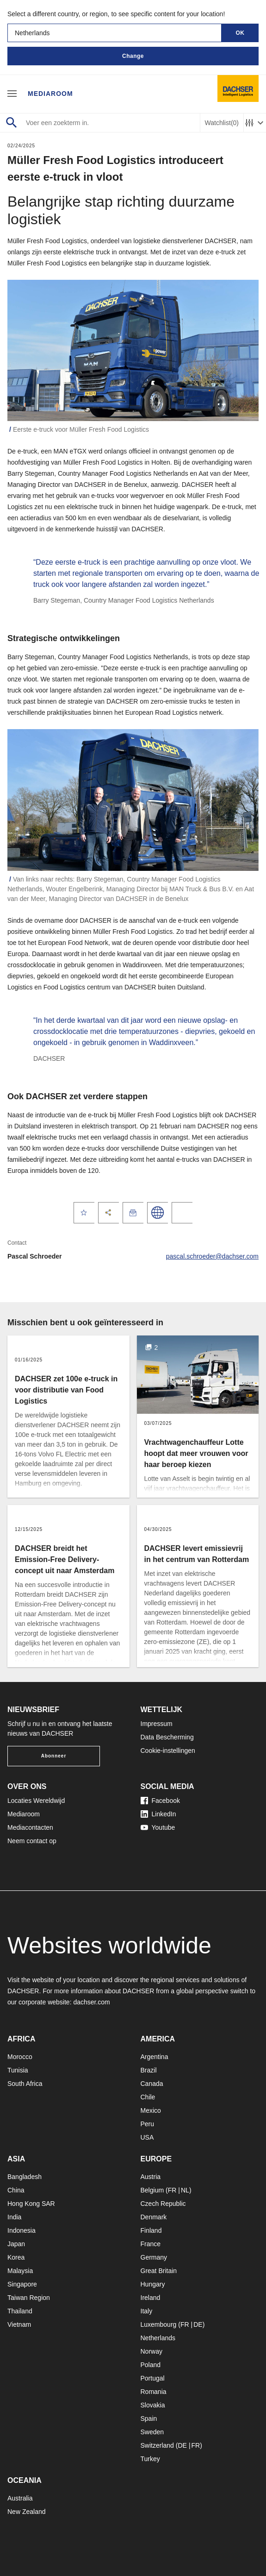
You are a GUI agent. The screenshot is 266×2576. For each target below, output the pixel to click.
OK (240, 33)
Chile (148, 2097)
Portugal (153, 2378)
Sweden (152, 2432)
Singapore (22, 2284)
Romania (154, 2391)
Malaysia (20, 2270)
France (151, 2244)
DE (197, 2324)
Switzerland (157, 2445)
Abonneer (54, 1755)
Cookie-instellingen (168, 1750)
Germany (154, 2257)
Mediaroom (50, 93)
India (14, 2217)
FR (172, 2190)
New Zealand (26, 2511)
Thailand (19, 2311)
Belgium (152, 2190)
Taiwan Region (28, 2297)
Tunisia (17, 2070)
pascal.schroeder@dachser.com (212, 1256)
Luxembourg (159, 2324)
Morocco (19, 2056)
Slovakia (153, 2405)
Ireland (151, 2297)
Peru (148, 2124)
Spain (149, 2418)
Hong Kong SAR (31, 2203)
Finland (151, 2230)
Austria (151, 2176)
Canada (152, 2083)
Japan (16, 2244)
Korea (16, 2257)
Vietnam (19, 2324)
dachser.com (91, 2002)
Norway (151, 2351)
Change (133, 56)
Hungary (153, 2284)
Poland (151, 2364)
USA (147, 2137)
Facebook (160, 1800)
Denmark (154, 2217)
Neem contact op (31, 1841)
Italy (147, 2311)
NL (185, 2190)
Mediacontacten (30, 1827)
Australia (19, 2498)
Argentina (154, 2056)
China (16, 2190)
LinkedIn (158, 1814)
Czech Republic (163, 2203)
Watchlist (222, 123)
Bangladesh (24, 2176)
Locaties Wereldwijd (36, 1800)
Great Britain (159, 2270)
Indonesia (21, 2230)
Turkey (150, 2459)
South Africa (25, 2083)
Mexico (151, 2110)
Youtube (158, 1827)
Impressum (157, 1723)
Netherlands (158, 2338)
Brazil (149, 2070)
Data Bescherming (167, 1737)
